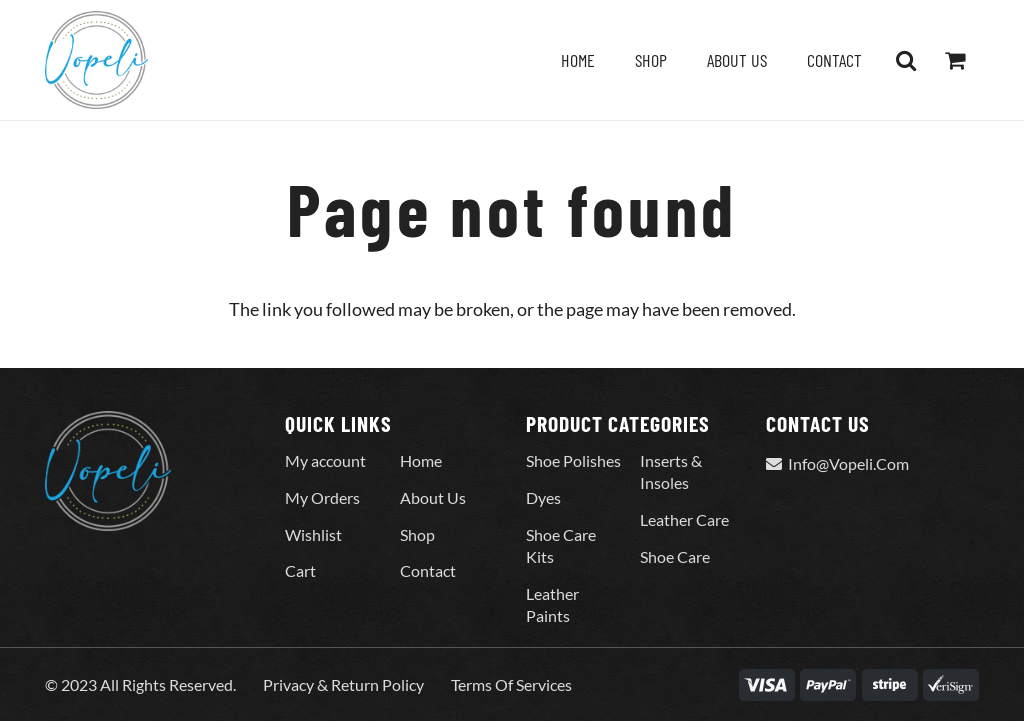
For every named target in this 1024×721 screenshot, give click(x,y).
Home (421, 460)
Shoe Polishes (573, 460)
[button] (906, 60)
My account (325, 460)
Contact (428, 570)
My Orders (322, 497)
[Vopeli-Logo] (96, 60)
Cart (300, 570)
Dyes (543, 497)
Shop (417, 534)
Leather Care (684, 519)
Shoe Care (675, 556)
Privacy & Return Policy (343, 684)
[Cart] (955, 60)
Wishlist (313, 534)
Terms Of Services (511, 684)
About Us (433, 497)
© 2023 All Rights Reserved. (140, 684)
